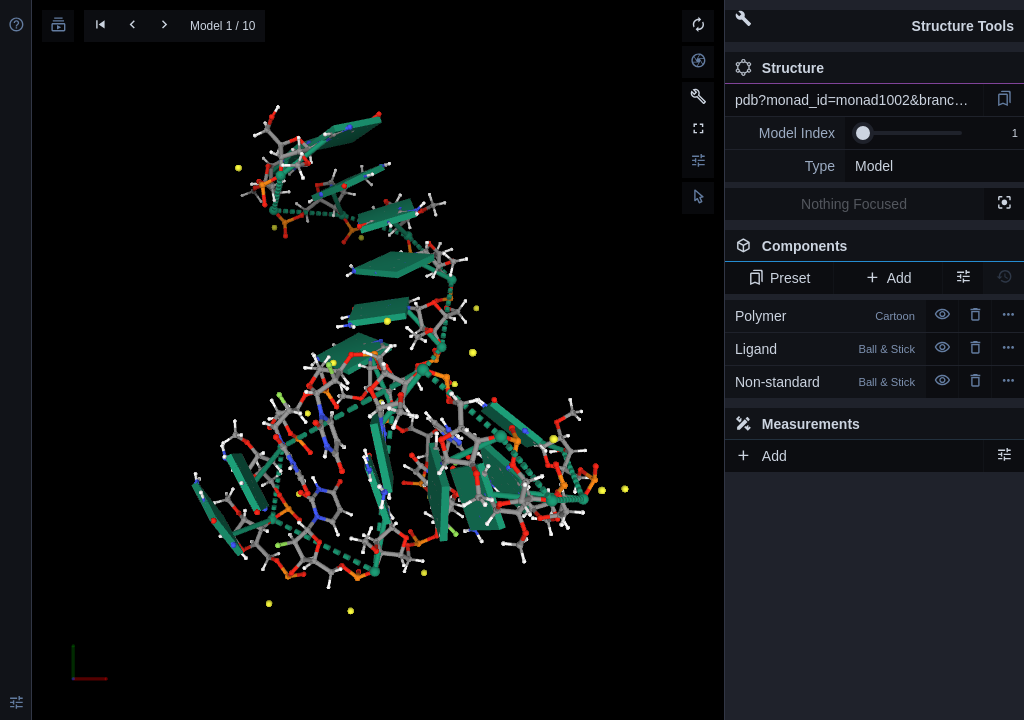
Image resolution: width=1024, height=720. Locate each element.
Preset (779, 278)
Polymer (825, 316)
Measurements (797, 424)
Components (869, 250)
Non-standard (825, 382)
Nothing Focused (854, 204)
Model (874, 166)
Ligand (825, 349)
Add (887, 278)
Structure (779, 68)
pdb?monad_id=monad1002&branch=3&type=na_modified (859, 100)
